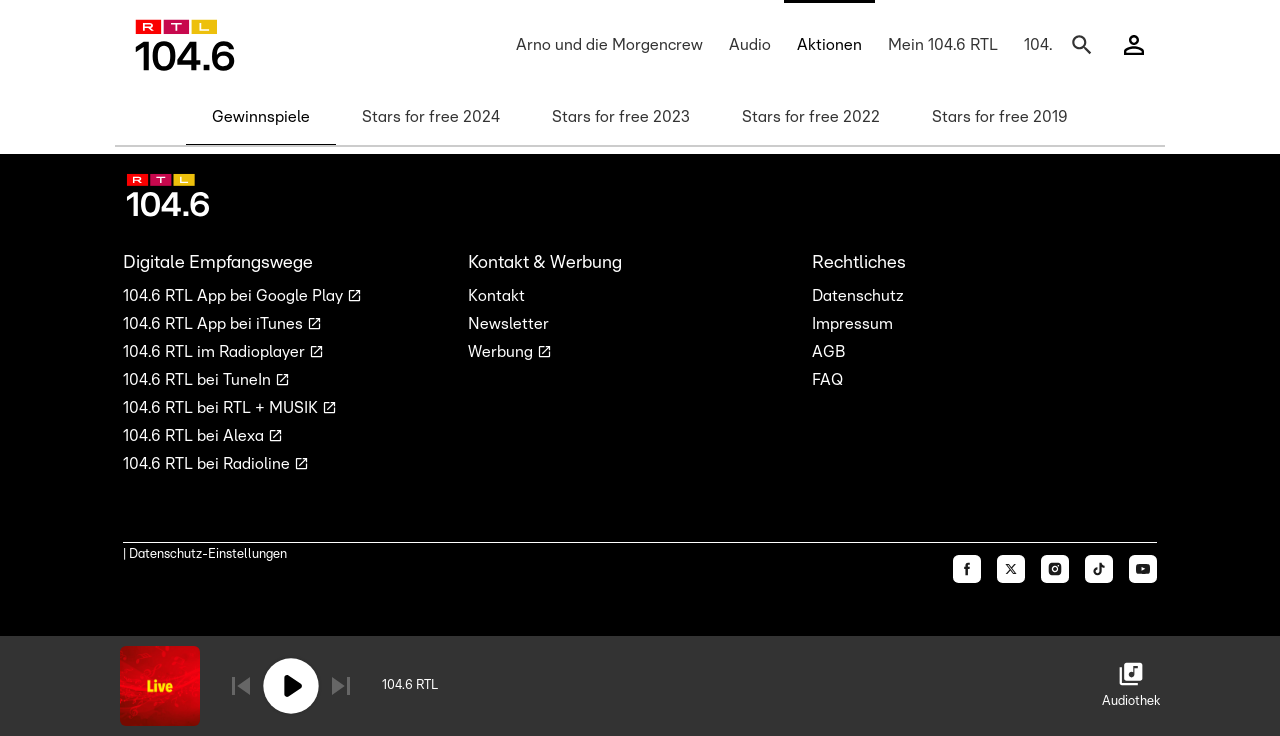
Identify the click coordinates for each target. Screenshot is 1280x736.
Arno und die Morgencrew (609, 45)
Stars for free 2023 (621, 117)
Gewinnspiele (261, 117)
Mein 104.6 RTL (943, 45)
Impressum (852, 324)
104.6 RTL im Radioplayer (216, 352)
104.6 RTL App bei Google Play (235, 296)
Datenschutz (858, 296)
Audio (750, 45)
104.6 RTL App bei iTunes (215, 324)
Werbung (502, 352)
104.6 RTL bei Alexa (195, 436)
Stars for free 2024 (431, 117)
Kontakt (496, 296)
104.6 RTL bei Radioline (208, 464)
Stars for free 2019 (1000, 117)
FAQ (827, 380)
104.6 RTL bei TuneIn (199, 380)
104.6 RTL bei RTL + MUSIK (222, 408)
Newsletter (508, 324)
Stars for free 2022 (811, 117)
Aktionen (829, 45)
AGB (828, 352)
